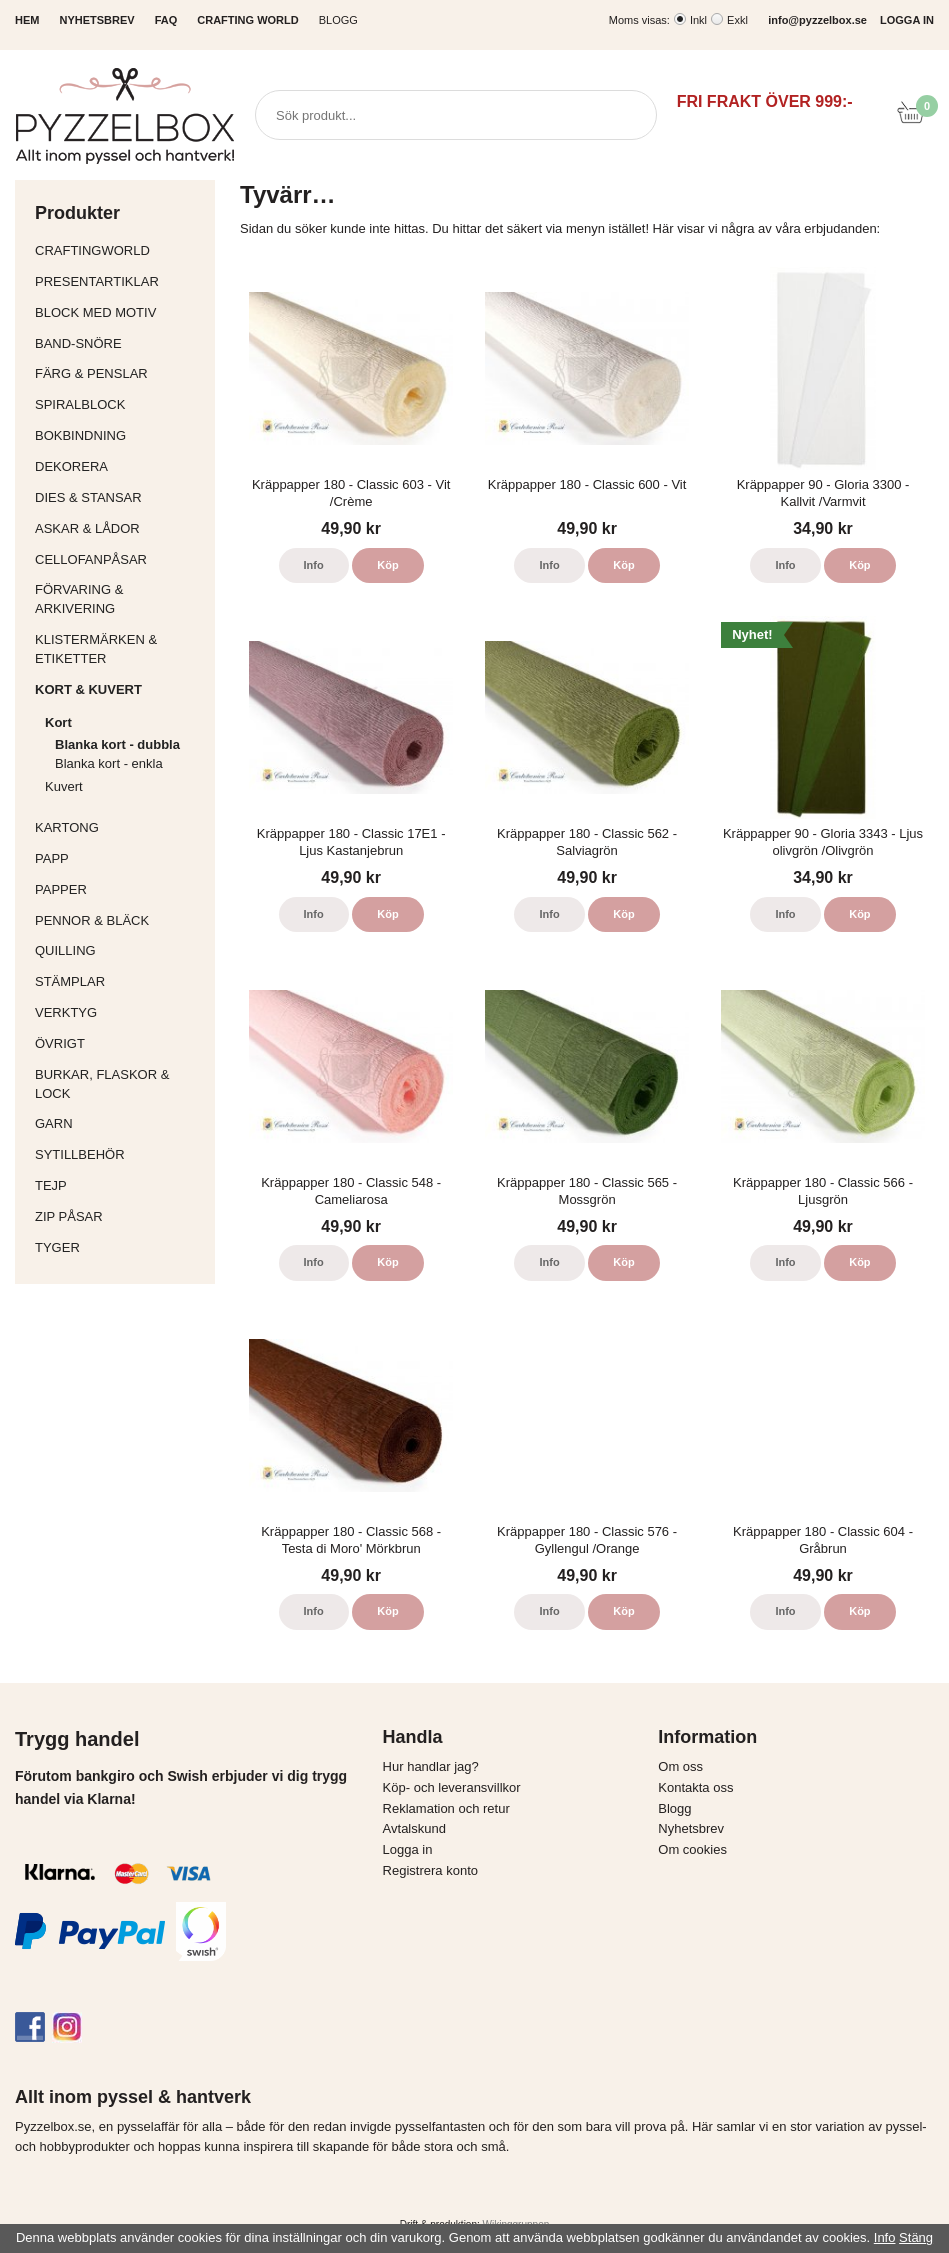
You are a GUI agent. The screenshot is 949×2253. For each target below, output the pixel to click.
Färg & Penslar (120, 373)
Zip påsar (69, 1216)
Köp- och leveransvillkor (452, 1787)
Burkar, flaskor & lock (120, 1084)
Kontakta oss (695, 1787)
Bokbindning (120, 435)
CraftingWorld (120, 250)
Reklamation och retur (446, 1808)
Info (314, 565)
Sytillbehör (120, 1154)
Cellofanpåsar (91, 559)
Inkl (698, 20)
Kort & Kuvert (120, 689)
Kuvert (125, 786)
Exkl (737, 20)
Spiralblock (80, 404)
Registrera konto (430, 1870)
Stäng (916, 2237)
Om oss (680, 1766)
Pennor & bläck (120, 920)
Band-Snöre (120, 343)
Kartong (120, 827)
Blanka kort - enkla (109, 763)
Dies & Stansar (120, 497)
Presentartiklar (120, 281)
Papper (120, 889)
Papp (120, 858)
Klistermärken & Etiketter (120, 649)
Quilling (120, 950)
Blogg (338, 20)
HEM (27, 20)
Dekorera (120, 466)
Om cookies (692, 1849)
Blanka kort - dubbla (117, 744)
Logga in (408, 1849)
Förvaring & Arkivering (120, 599)
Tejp (120, 1185)
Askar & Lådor (87, 528)
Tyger (120, 1247)
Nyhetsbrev (691, 1828)
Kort (125, 722)
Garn (120, 1123)
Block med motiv (95, 312)
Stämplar (120, 981)
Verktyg (120, 1012)
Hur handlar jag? (431, 1766)
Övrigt (60, 1043)
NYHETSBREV (96, 20)
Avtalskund (414, 1828)
